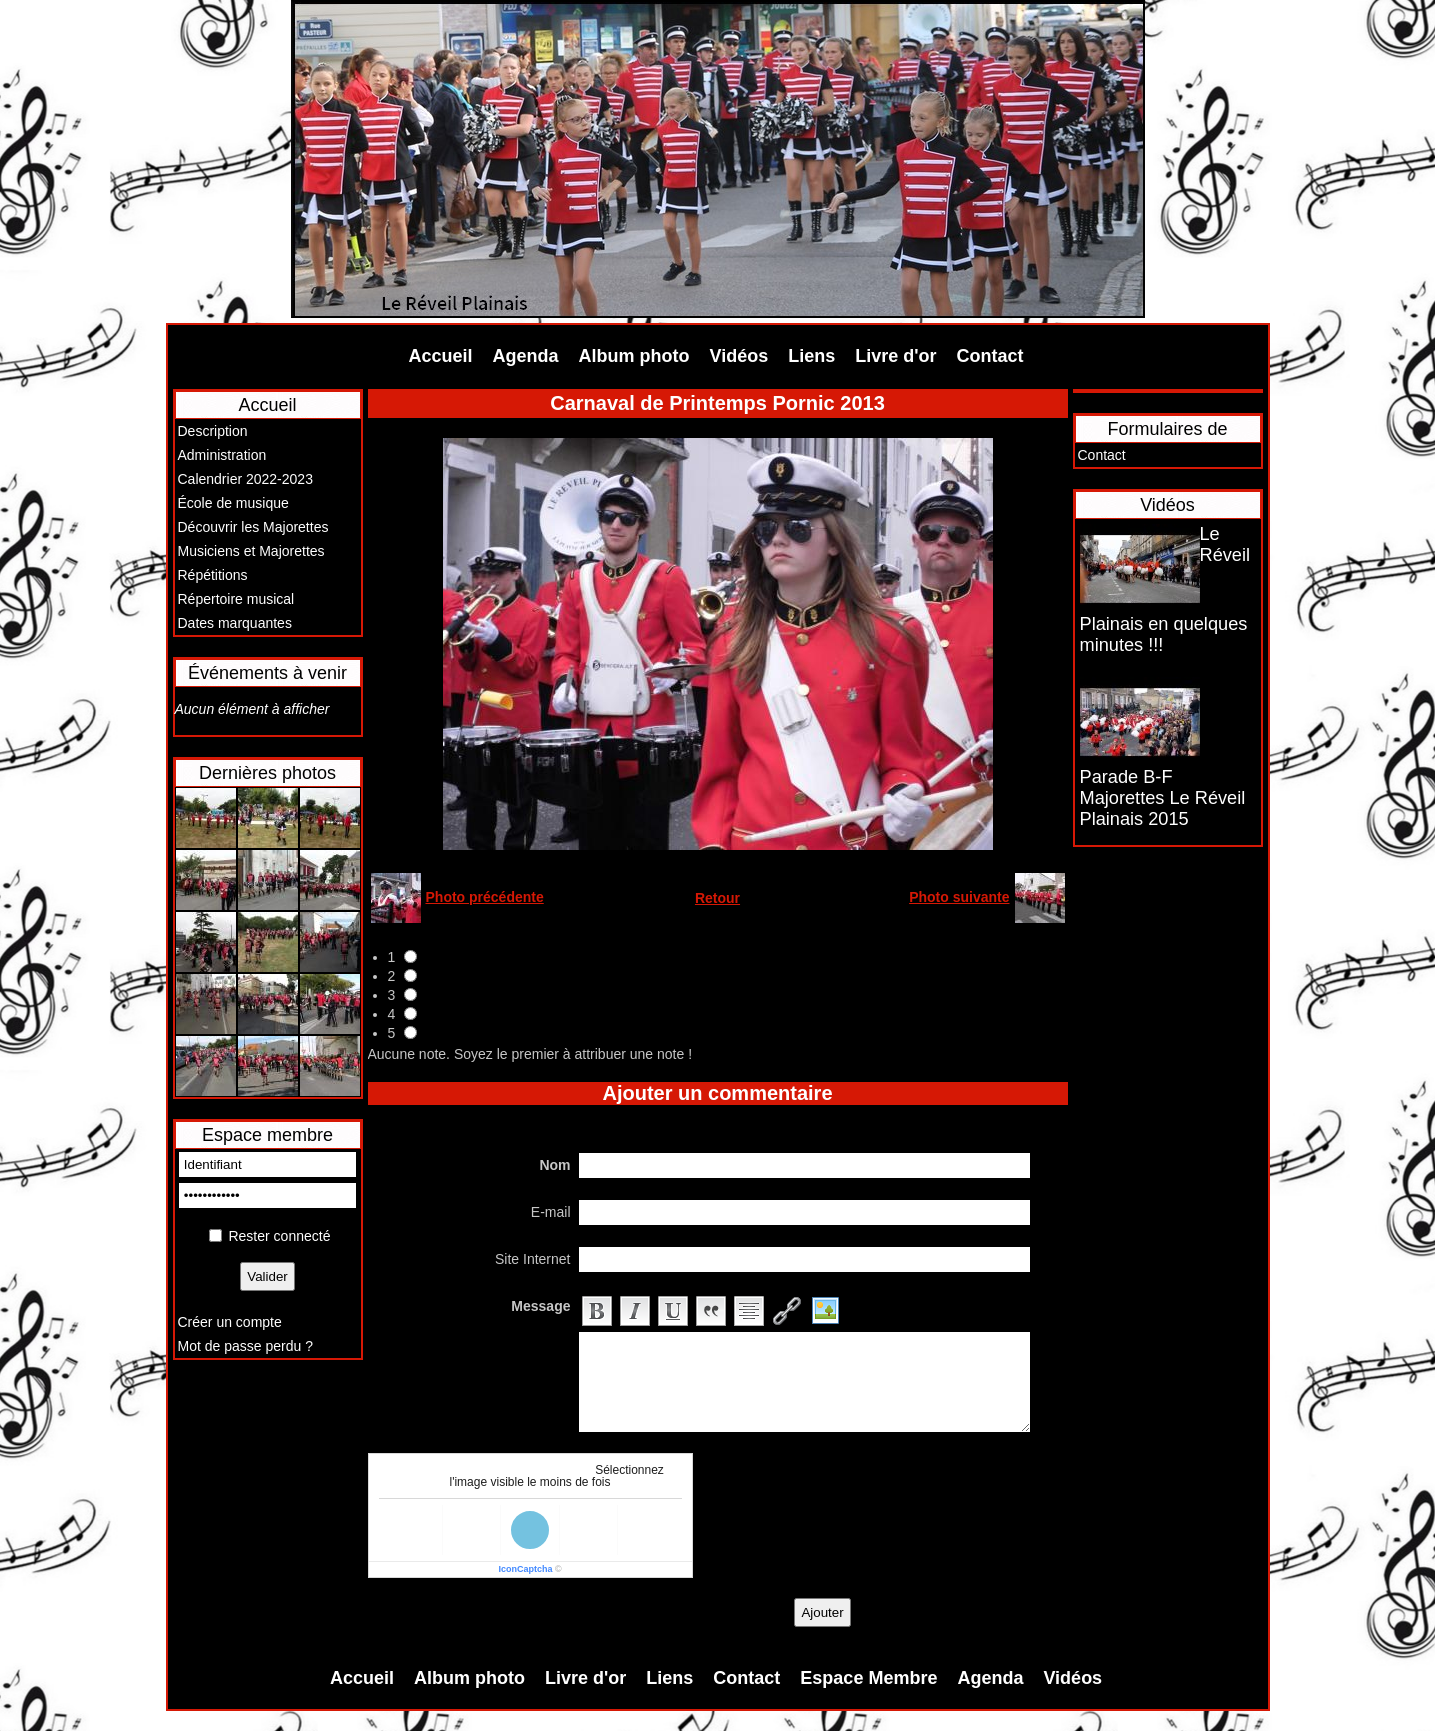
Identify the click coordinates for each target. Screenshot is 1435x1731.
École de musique (233, 503)
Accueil (441, 356)
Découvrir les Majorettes (253, 527)
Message (540, 1306)
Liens (811, 356)
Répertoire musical (236, 599)
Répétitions (213, 575)
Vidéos (739, 356)
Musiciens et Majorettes (251, 551)
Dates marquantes (235, 623)
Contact (990, 356)
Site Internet (533, 1259)
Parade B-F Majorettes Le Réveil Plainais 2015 (1163, 798)
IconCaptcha (525, 1569)
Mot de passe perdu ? (245, 1346)
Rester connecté (279, 1236)
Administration (222, 455)
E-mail (551, 1212)
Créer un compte (230, 1322)
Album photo (634, 356)
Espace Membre (868, 1678)
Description (213, 431)
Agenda (526, 356)
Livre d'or (895, 356)
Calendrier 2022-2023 (245, 479)
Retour (717, 898)
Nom (554, 1165)
